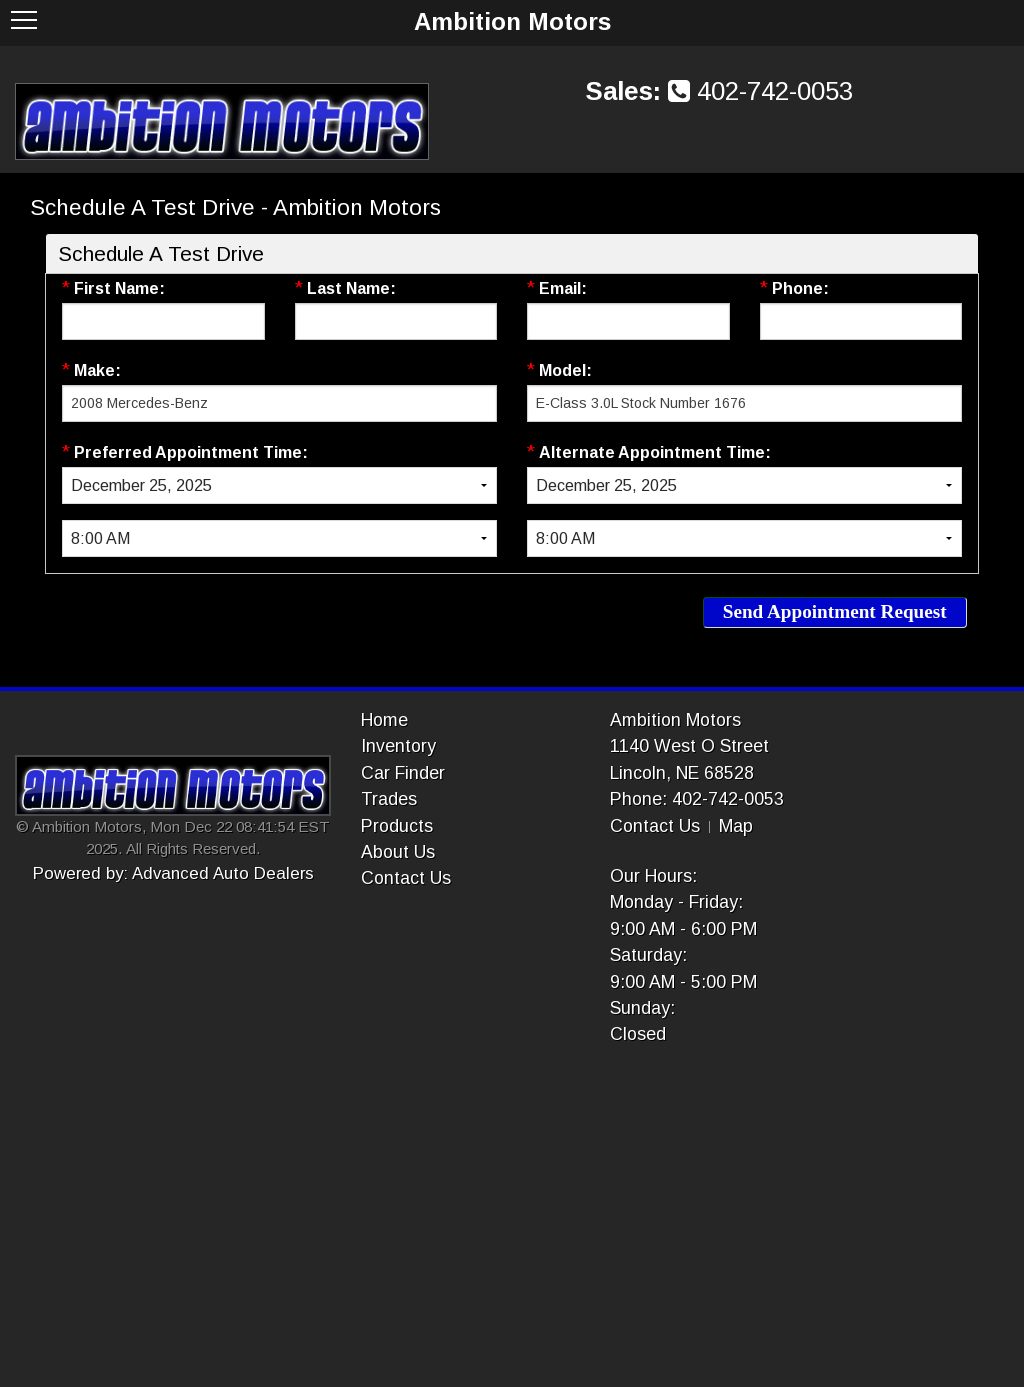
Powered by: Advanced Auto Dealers (173, 873)
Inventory (398, 746)
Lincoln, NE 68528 (682, 773)
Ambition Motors (675, 720)
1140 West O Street (689, 746)
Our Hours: (653, 876)
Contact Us (406, 878)
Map (736, 826)
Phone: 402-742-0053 (697, 799)
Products (397, 826)
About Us (398, 852)
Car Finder (403, 773)
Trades (389, 799)
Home (384, 720)
